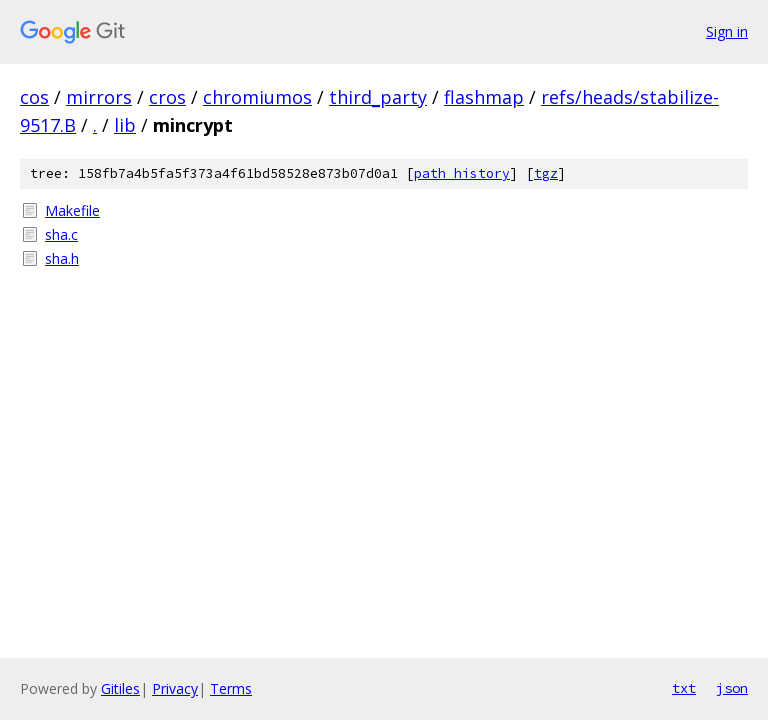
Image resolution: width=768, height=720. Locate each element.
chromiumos (257, 97)
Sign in (727, 31)
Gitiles (120, 688)
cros (167, 97)
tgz (546, 173)
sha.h (62, 258)
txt (684, 688)
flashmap (484, 97)
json (732, 688)
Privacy (175, 688)
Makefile (72, 210)
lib (125, 125)
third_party (378, 97)
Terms (231, 688)
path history (462, 173)
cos (34, 97)
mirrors (99, 97)
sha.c (61, 234)
